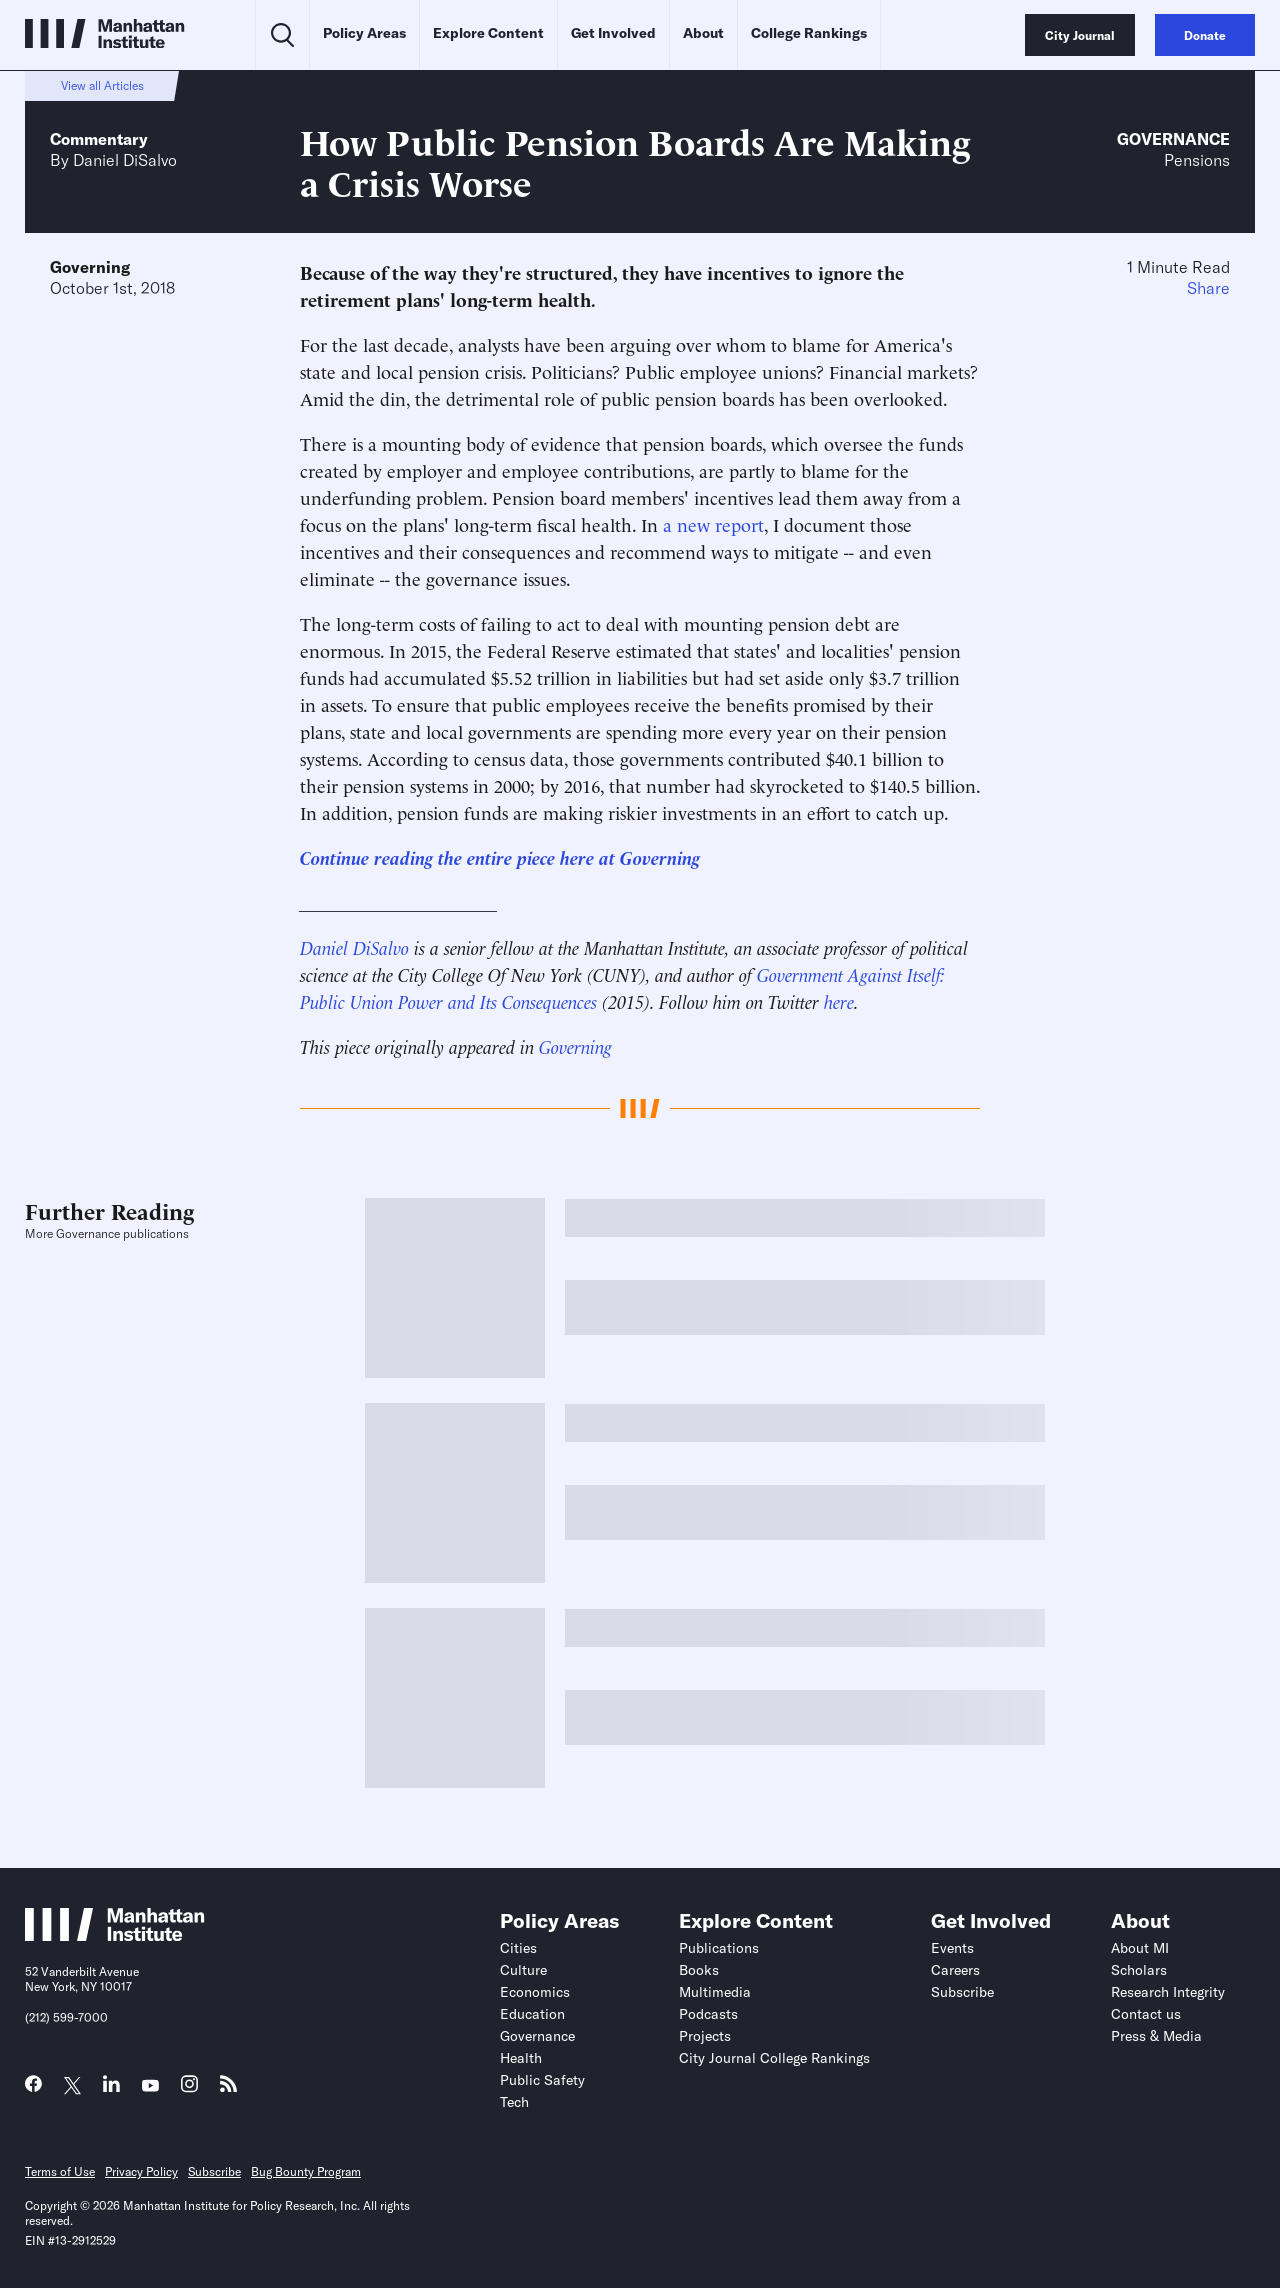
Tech (514, 2102)
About (703, 33)
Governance (1173, 139)
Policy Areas (364, 33)
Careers (955, 1970)
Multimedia (715, 1992)
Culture (523, 1970)
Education (532, 2014)
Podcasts (708, 2014)
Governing (90, 267)
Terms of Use (60, 2171)
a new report (713, 523)
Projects (705, 2036)
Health (521, 2058)
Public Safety (542, 2080)
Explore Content (488, 33)
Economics (535, 1992)
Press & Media (1156, 2036)
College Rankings (809, 33)
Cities (518, 1948)
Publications (719, 1948)
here (839, 1000)
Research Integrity (1168, 1992)
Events (952, 1948)
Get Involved (613, 33)
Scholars (1139, 1970)
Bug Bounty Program (306, 2171)
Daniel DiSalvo (125, 160)
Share (1208, 288)
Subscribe (962, 1992)
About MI (1140, 1948)
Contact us (1146, 2014)
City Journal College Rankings (774, 2058)
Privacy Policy (141, 2171)
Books (699, 1970)
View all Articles (102, 85)
